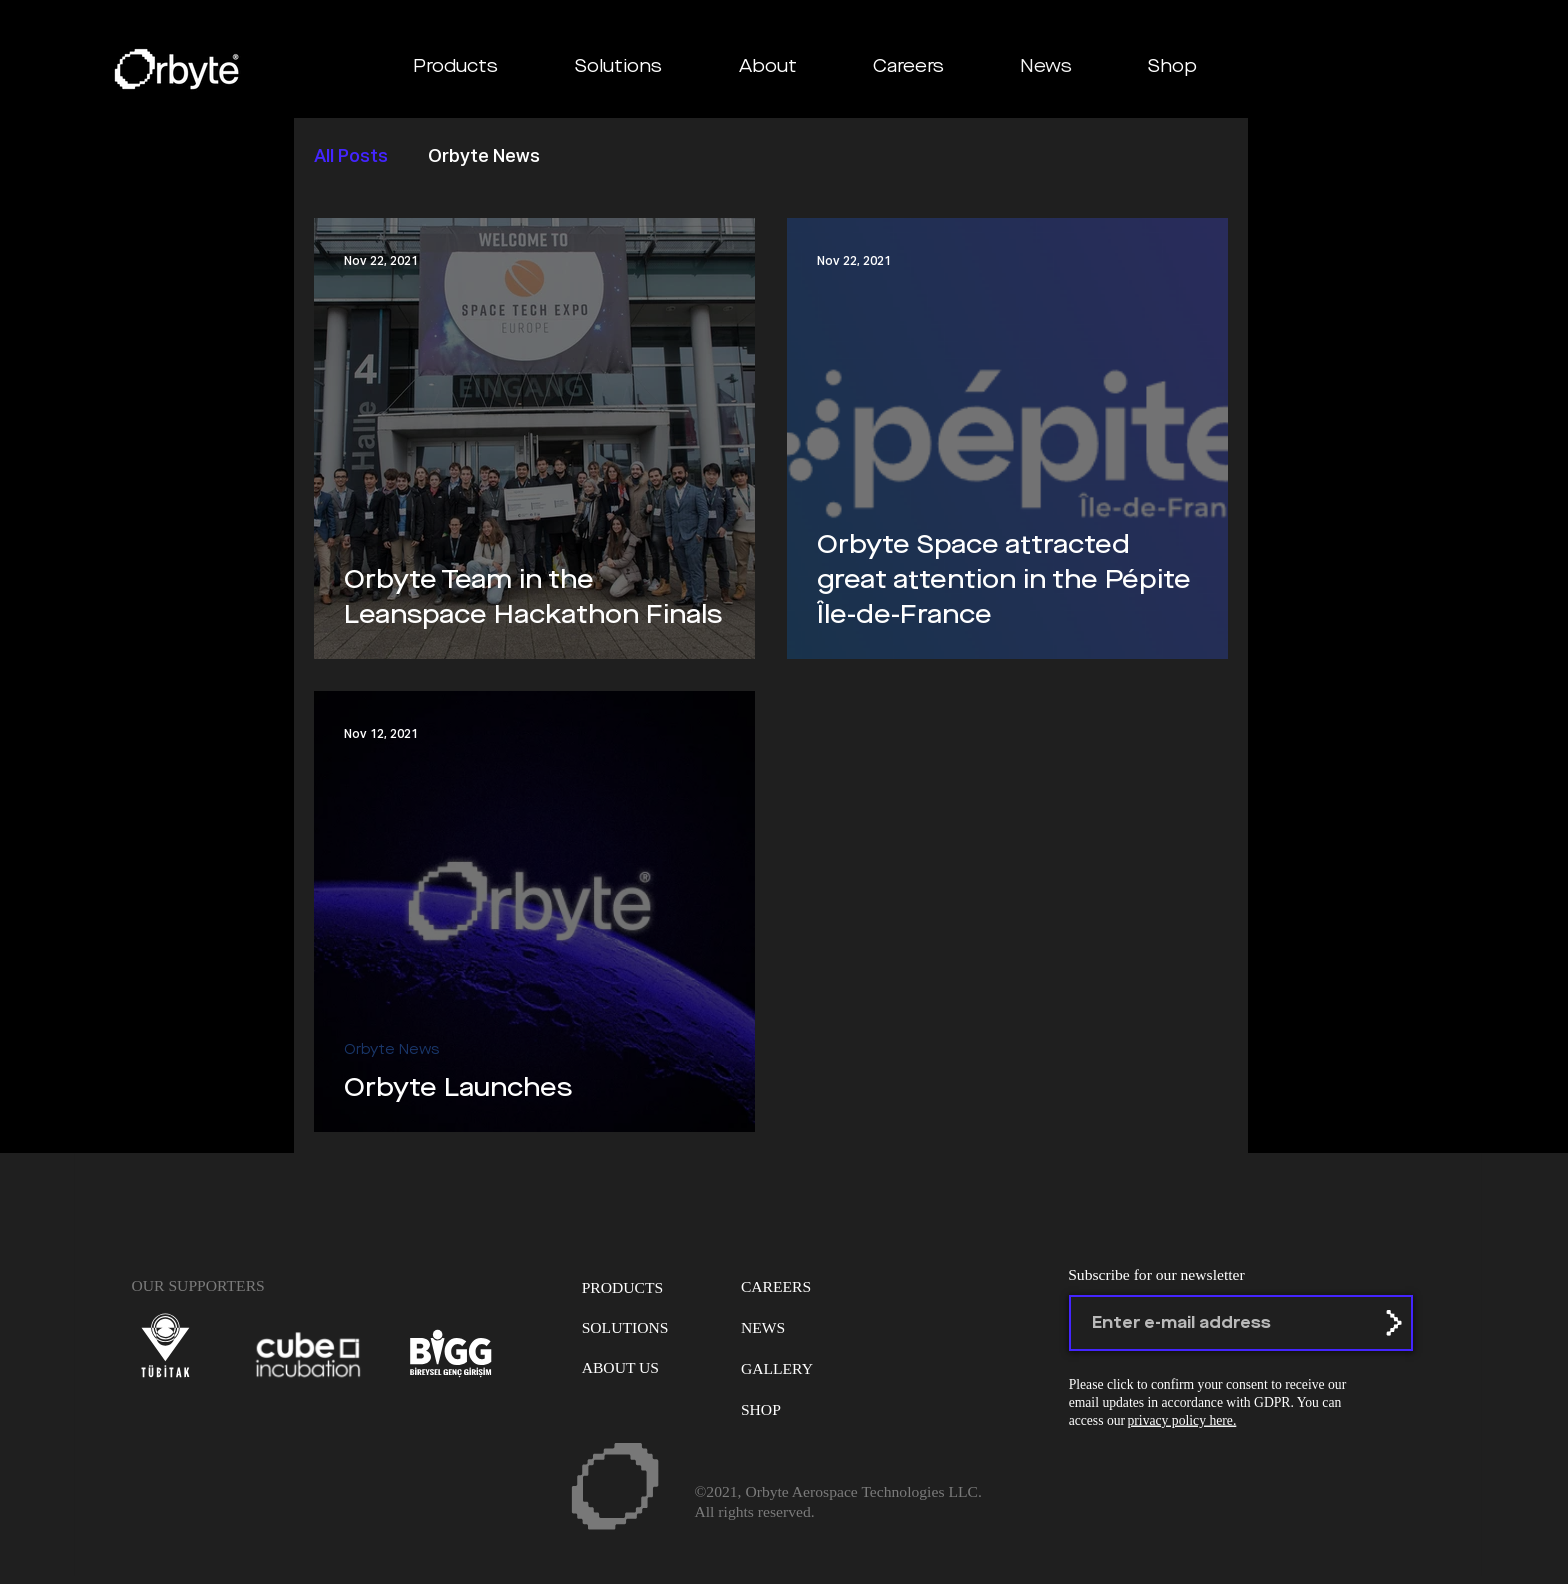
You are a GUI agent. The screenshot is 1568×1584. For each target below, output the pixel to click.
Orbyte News (484, 157)
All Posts (351, 157)
